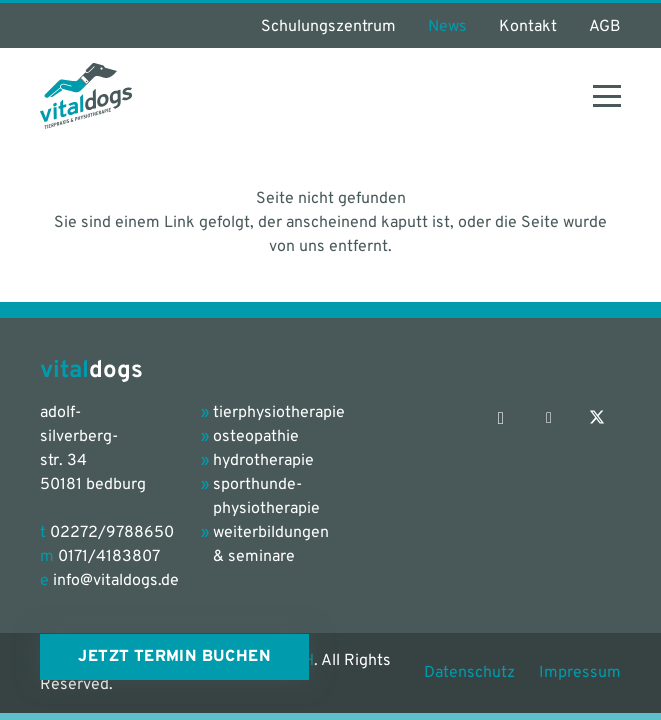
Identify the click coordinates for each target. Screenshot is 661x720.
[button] (607, 96)
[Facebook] (549, 418)
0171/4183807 (109, 557)
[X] (597, 418)
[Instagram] (501, 418)
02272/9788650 (112, 533)
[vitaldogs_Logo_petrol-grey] (86, 96)
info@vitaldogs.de (116, 581)
